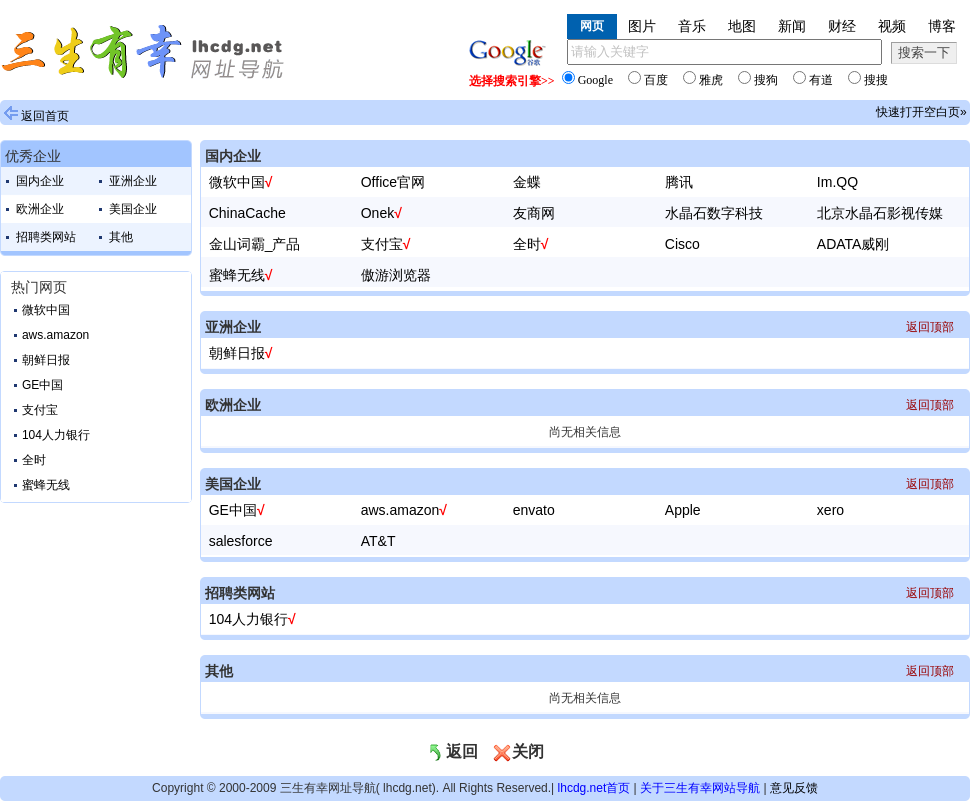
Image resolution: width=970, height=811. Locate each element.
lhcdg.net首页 (594, 788)
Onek (377, 213)
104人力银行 (56, 435)
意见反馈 (794, 788)
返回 (452, 751)
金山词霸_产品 (255, 244)
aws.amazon (55, 335)
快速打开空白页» (921, 112)
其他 (121, 237)
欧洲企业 (40, 209)
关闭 (518, 751)
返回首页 (45, 116)
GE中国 (42, 385)
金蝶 (527, 182)
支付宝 (40, 410)
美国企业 (133, 209)
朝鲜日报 (46, 360)
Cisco (682, 244)
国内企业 (40, 181)
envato (534, 510)
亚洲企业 (133, 181)
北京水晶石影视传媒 (880, 213)
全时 (34, 460)
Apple (683, 510)
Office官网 (393, 182)
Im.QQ (837, 182)
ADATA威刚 (853, 244)
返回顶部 (930, 327)
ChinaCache (247, 213)
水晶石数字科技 (714, 213)
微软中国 (46, 310)
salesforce (241, 541)
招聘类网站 (46, 237)
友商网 (534, 213)
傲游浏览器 (396, 275)
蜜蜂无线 (46, 485)
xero (830, 510)
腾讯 (679, 182)
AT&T (378, 541)
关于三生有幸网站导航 (700, 788)
